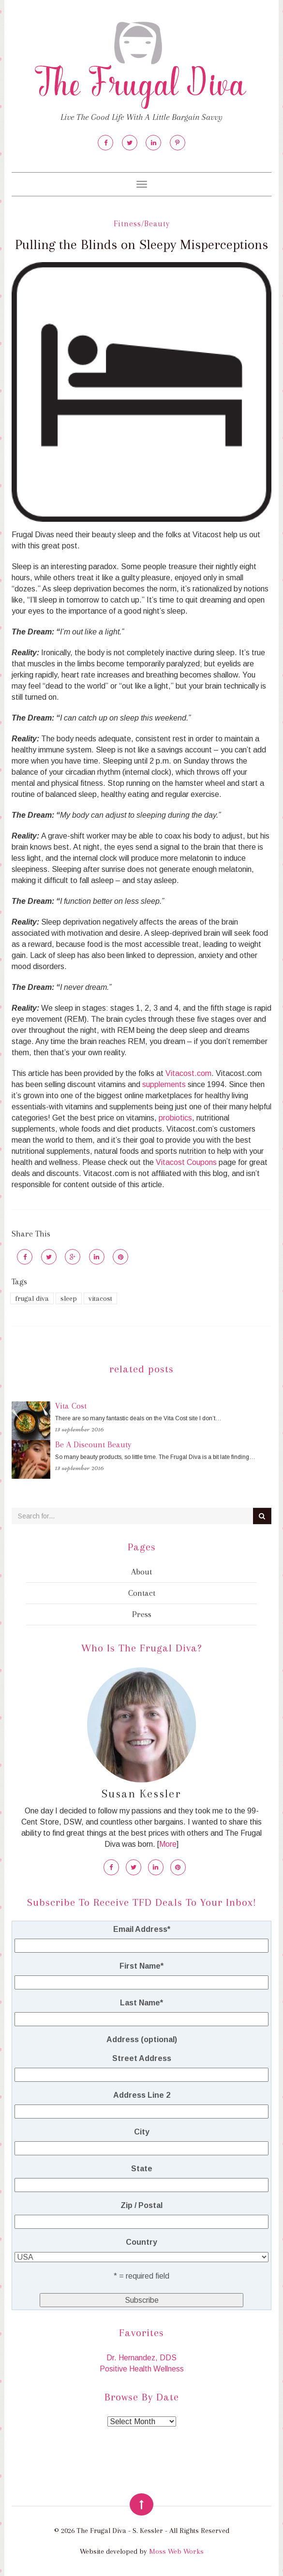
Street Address (141, 2058)
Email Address (141, 1929)
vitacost (100, 1298)
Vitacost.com (188, 1073)
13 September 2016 (79, 1429)
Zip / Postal (141, 2205)
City (141, 2132)
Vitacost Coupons (186, 1162)
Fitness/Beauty (142, 223)
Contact (141, 1593)
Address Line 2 (141, 2095)
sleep (68, 1298)
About (141, 1571)
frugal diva (32, 1298)
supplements (164, 1084)
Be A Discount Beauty (93, 1444)
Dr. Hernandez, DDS (141, 2358)
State (141, 2168)
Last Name (141, 2003)
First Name (141, 1966)
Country (141, 2242)
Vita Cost (71, 1406)
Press (141, 1614)
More (168, 1844)
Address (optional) (141, 2039)
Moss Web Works (176, 2551)
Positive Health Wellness (142, 2369)
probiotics (175, 1118)
